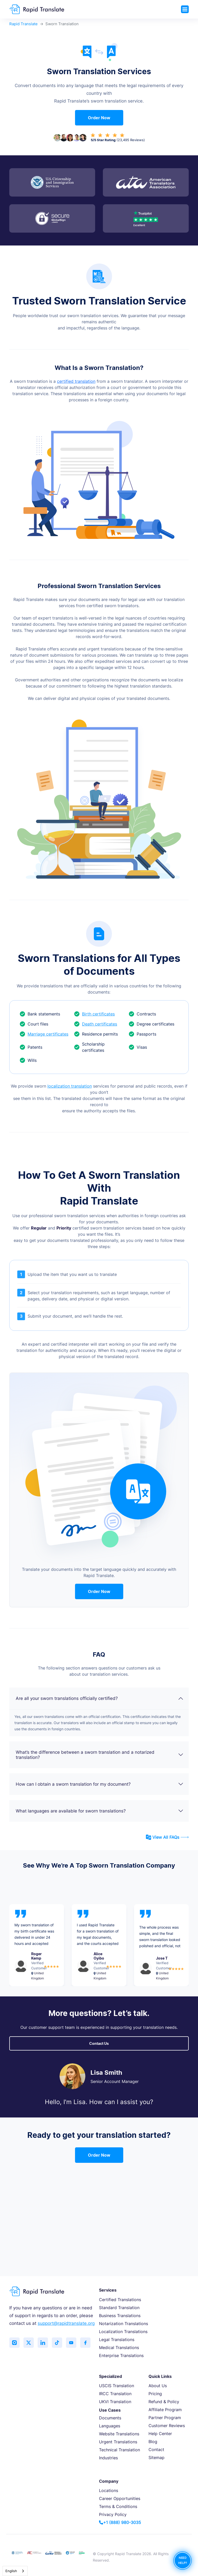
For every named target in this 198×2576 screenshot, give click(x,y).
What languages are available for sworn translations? (100, 1811)
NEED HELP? (182, 2560)
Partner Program (164, 2417)
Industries (108, 2457)
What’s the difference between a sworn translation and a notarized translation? (100, 1755)
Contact (156, 2449)
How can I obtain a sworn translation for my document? (100, 1784)
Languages (109, 2425)
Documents (110, 2417)
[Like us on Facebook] (85, 2342)
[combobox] (15, 2571)
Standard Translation (119, 2307)
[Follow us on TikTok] (57, 2342)
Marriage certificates (44, 1034)
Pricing (155, 2393)
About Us (157, 2385)
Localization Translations (123, 2331)
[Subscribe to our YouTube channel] (71, 2342)
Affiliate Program (165, 2409)
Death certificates (95, 1024)
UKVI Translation (115, 2401)
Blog (152, 2441)
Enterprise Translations (121, 2355)
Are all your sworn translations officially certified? (100, 1698)
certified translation (76, 381)
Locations (108, 2490)
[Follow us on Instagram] (14, 2342)
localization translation (69, 1086)
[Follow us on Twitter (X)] (28, 2342)
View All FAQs (167, 1837)
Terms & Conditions (118, 2506)
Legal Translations (116, 2339)
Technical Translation (119, 2449)
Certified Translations (120, 2299)
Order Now (99, 117)
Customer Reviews (166, 2425)
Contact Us (99, 2043)
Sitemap (156, 2457)
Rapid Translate (23, 23)
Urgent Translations (118, 2441)
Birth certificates (94, 1013)
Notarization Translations (123, 2323)
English (11, 2571)
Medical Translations (119, 2347)
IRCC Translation (115, 2393)
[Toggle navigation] (185, 9)
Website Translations (119, 2433)
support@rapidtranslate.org (66, 2323)
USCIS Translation (116, 2385)
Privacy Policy (113, 2514)
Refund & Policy (163, 2401)
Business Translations (120, 2315)
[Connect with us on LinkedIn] (43, 2342)
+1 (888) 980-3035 (120, 2522)
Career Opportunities (119, 2498)
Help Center (160, 2433)
